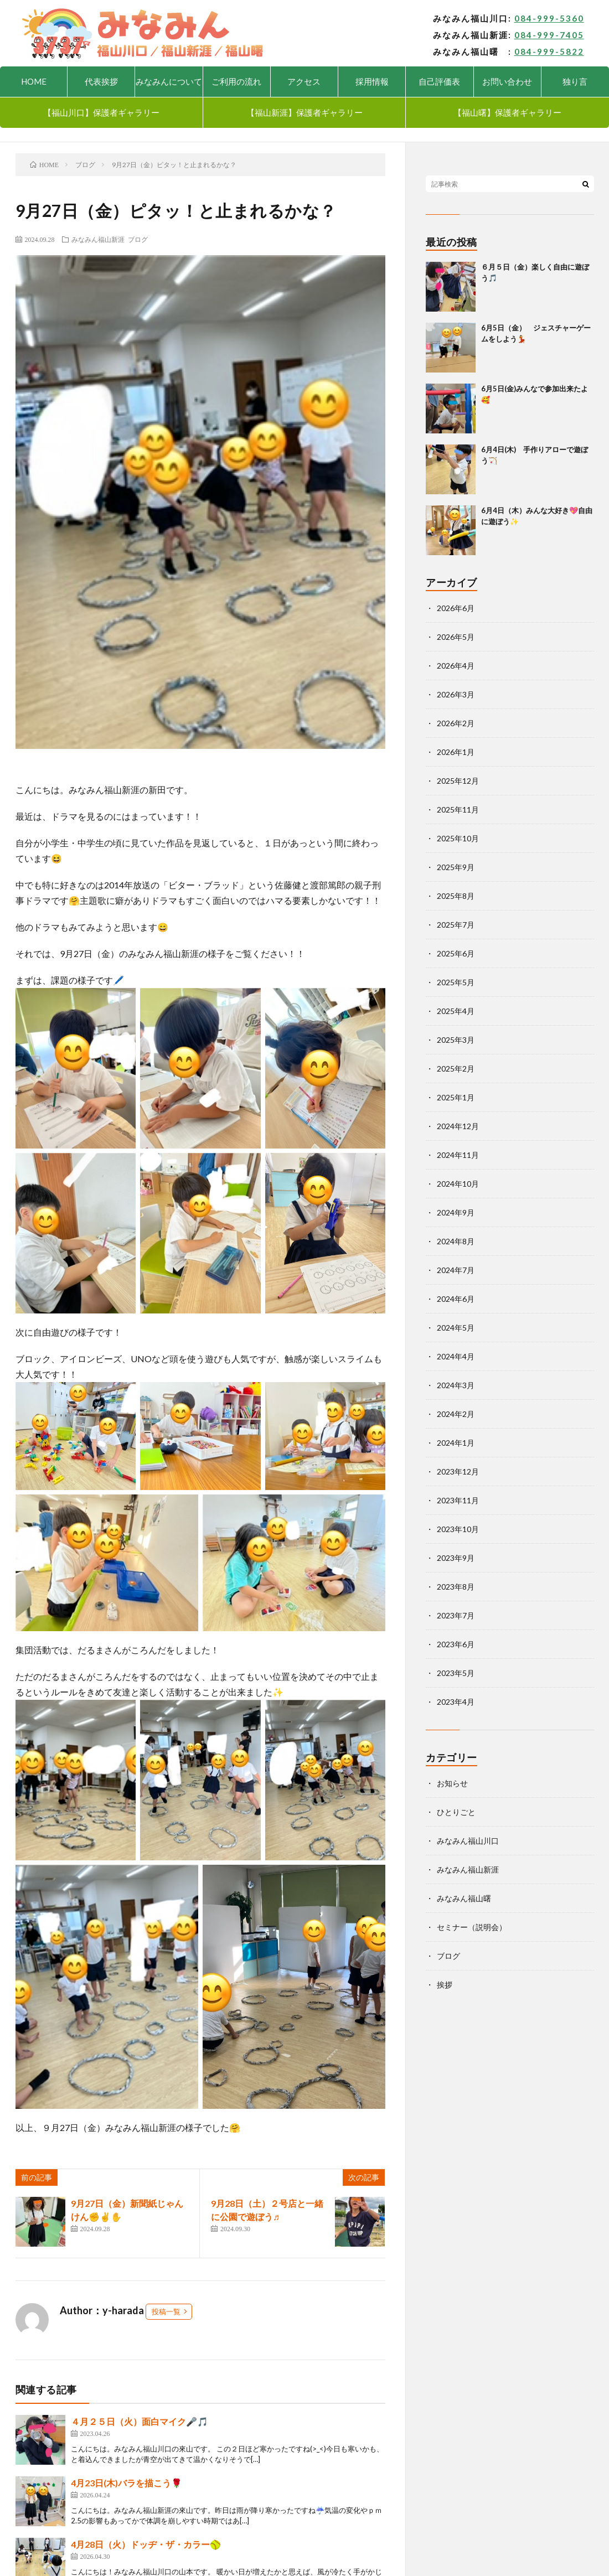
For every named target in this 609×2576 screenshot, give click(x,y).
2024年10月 (458, 1183)
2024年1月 (455, 1442)
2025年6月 (455, 953)
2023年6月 (455, 1644)
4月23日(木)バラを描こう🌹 (126, 2482)
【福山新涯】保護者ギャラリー (304, 112)
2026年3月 (455, 694)
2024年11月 (458, 1155)
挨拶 (444, 1984)
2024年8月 (455, 1241)
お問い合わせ (507, 81)
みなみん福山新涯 (98, 239)
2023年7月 (455, 1615)
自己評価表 (439, 81)
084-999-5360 (549, 18)
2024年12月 (458, 1126)
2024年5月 (455, 1327)
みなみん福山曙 (464, 1898)
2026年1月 (455, 752)
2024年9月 (455, 1212)
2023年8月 (455, 1586)
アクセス (304, 81)
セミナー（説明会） (472, 1927)
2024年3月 (455, 1385)
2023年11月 (458, 1500)
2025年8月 (455, 896)
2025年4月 (455, 1011)
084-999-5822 (549, 51)
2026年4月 (455, 665)
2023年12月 (458, 1471)
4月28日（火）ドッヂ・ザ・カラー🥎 (146, 2544)
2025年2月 (455, 1068)
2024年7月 (455, 1270)
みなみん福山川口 (468, 1840)
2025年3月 (455, 1039)
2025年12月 (458, 780)
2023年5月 (455, 1673)
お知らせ (452, 1783)
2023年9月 (455, 1558)
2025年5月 (455, 982)
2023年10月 (458, 1529)
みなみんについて (169, 81)
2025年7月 (455, 924)
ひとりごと (456, 1812)
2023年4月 (455, 1701)
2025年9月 (455, 867)
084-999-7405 (549, 35)
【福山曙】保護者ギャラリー (507, 112)
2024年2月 (455, 1414)
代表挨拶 (101, 81)
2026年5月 (455, 637)
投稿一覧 (166, 2311)
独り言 (574, 81)
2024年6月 (455, 1298)
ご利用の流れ (236, 81)
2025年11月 (458, 809)
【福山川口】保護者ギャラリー (101, 112)
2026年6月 (455, 608)
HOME (34, 81)
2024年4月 (455, 1356)
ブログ (138, 239)
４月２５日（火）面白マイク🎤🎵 (139, 2421)
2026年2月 (455, 723)
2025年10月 (458, 838)
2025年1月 (455, 1097)
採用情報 (372, 81)
